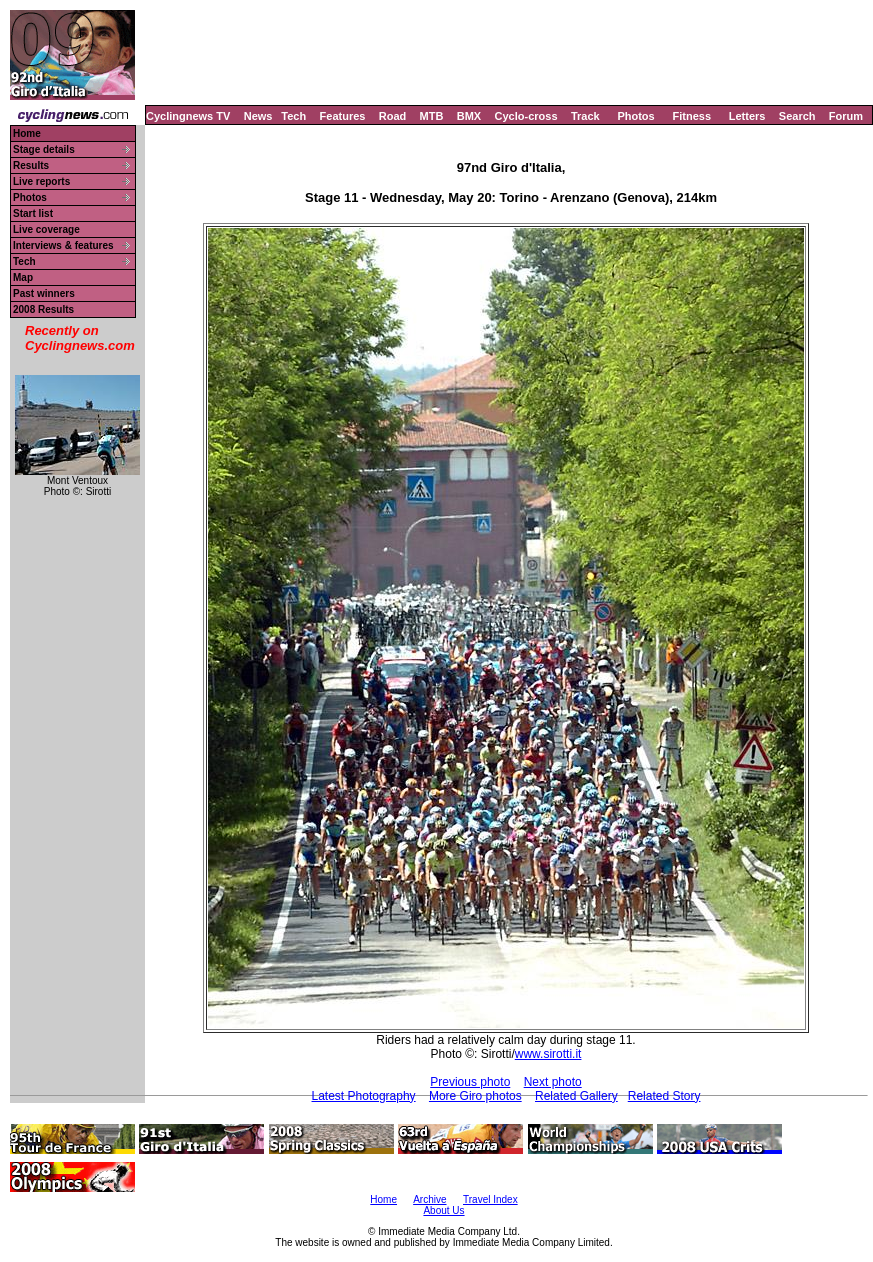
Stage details (44, 149)
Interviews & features (63, 245)
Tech (293, 116)
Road (393, 116)
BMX (469, 116)
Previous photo (470, 1082)
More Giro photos (475, 1096)
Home (27, 133)
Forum (846, 116)
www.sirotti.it (548, 1054)
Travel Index (490, 1199)
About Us (443, 1210)
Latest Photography (364, 1096)
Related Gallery (576, 1096)
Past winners (44, 293)
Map (23, 277)
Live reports (41, 181)
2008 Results (43, 309)
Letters (747, 116)
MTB (432, 116)
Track (585, 116)
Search (797, 116)
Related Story (664, 1096)
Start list (33, 213)
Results (31, 165)
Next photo (553, 1082)
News (258, 116)
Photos (635, 116)
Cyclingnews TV (188, 116)
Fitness (691, 116)
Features (343, 116)
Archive (429, 1199)
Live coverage (46, 229)
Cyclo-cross (526, 116)
